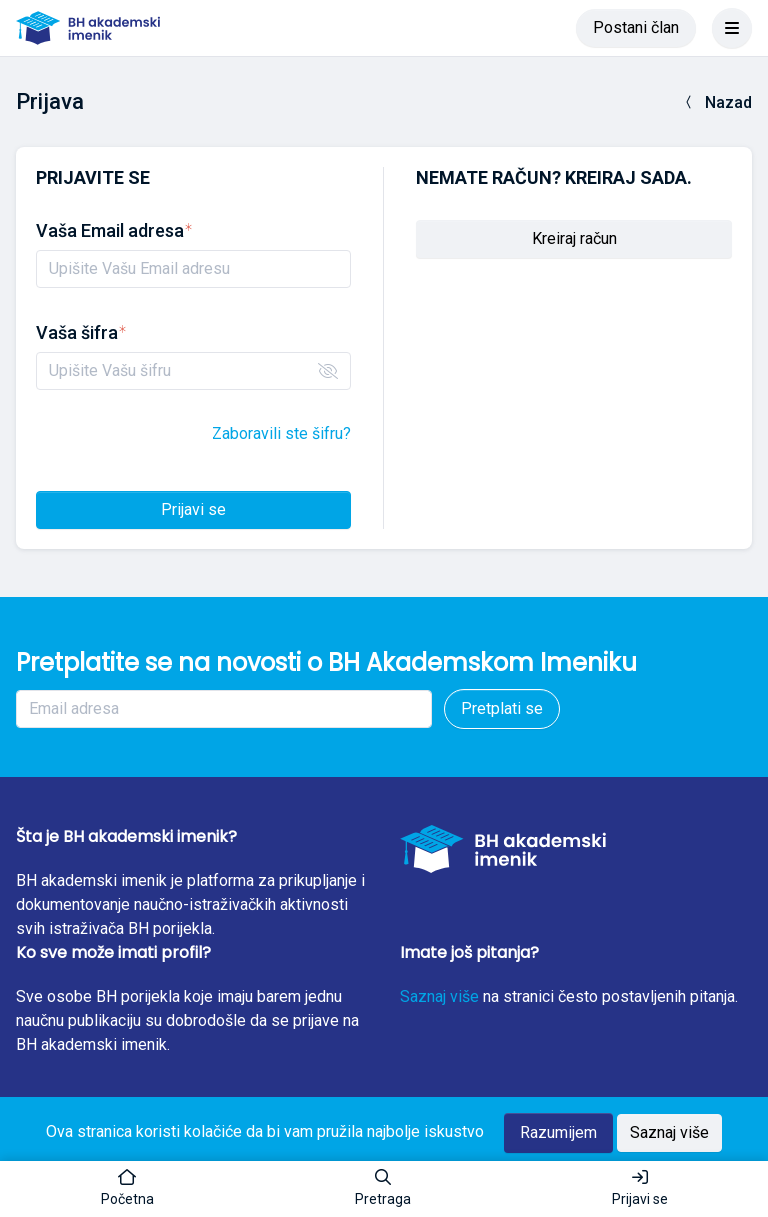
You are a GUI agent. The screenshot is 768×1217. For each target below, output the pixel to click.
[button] (383, 1189)
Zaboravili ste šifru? (281, 433)
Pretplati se (502, 708)
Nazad (716, 102)
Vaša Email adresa (114, 230)
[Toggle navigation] (732, 28)
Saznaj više (439, 996)
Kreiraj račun (574, 238)
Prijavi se (193, 509)
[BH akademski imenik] (88, 28)
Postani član (636, 27)
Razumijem (558, 1132)
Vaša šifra (81, 332)
